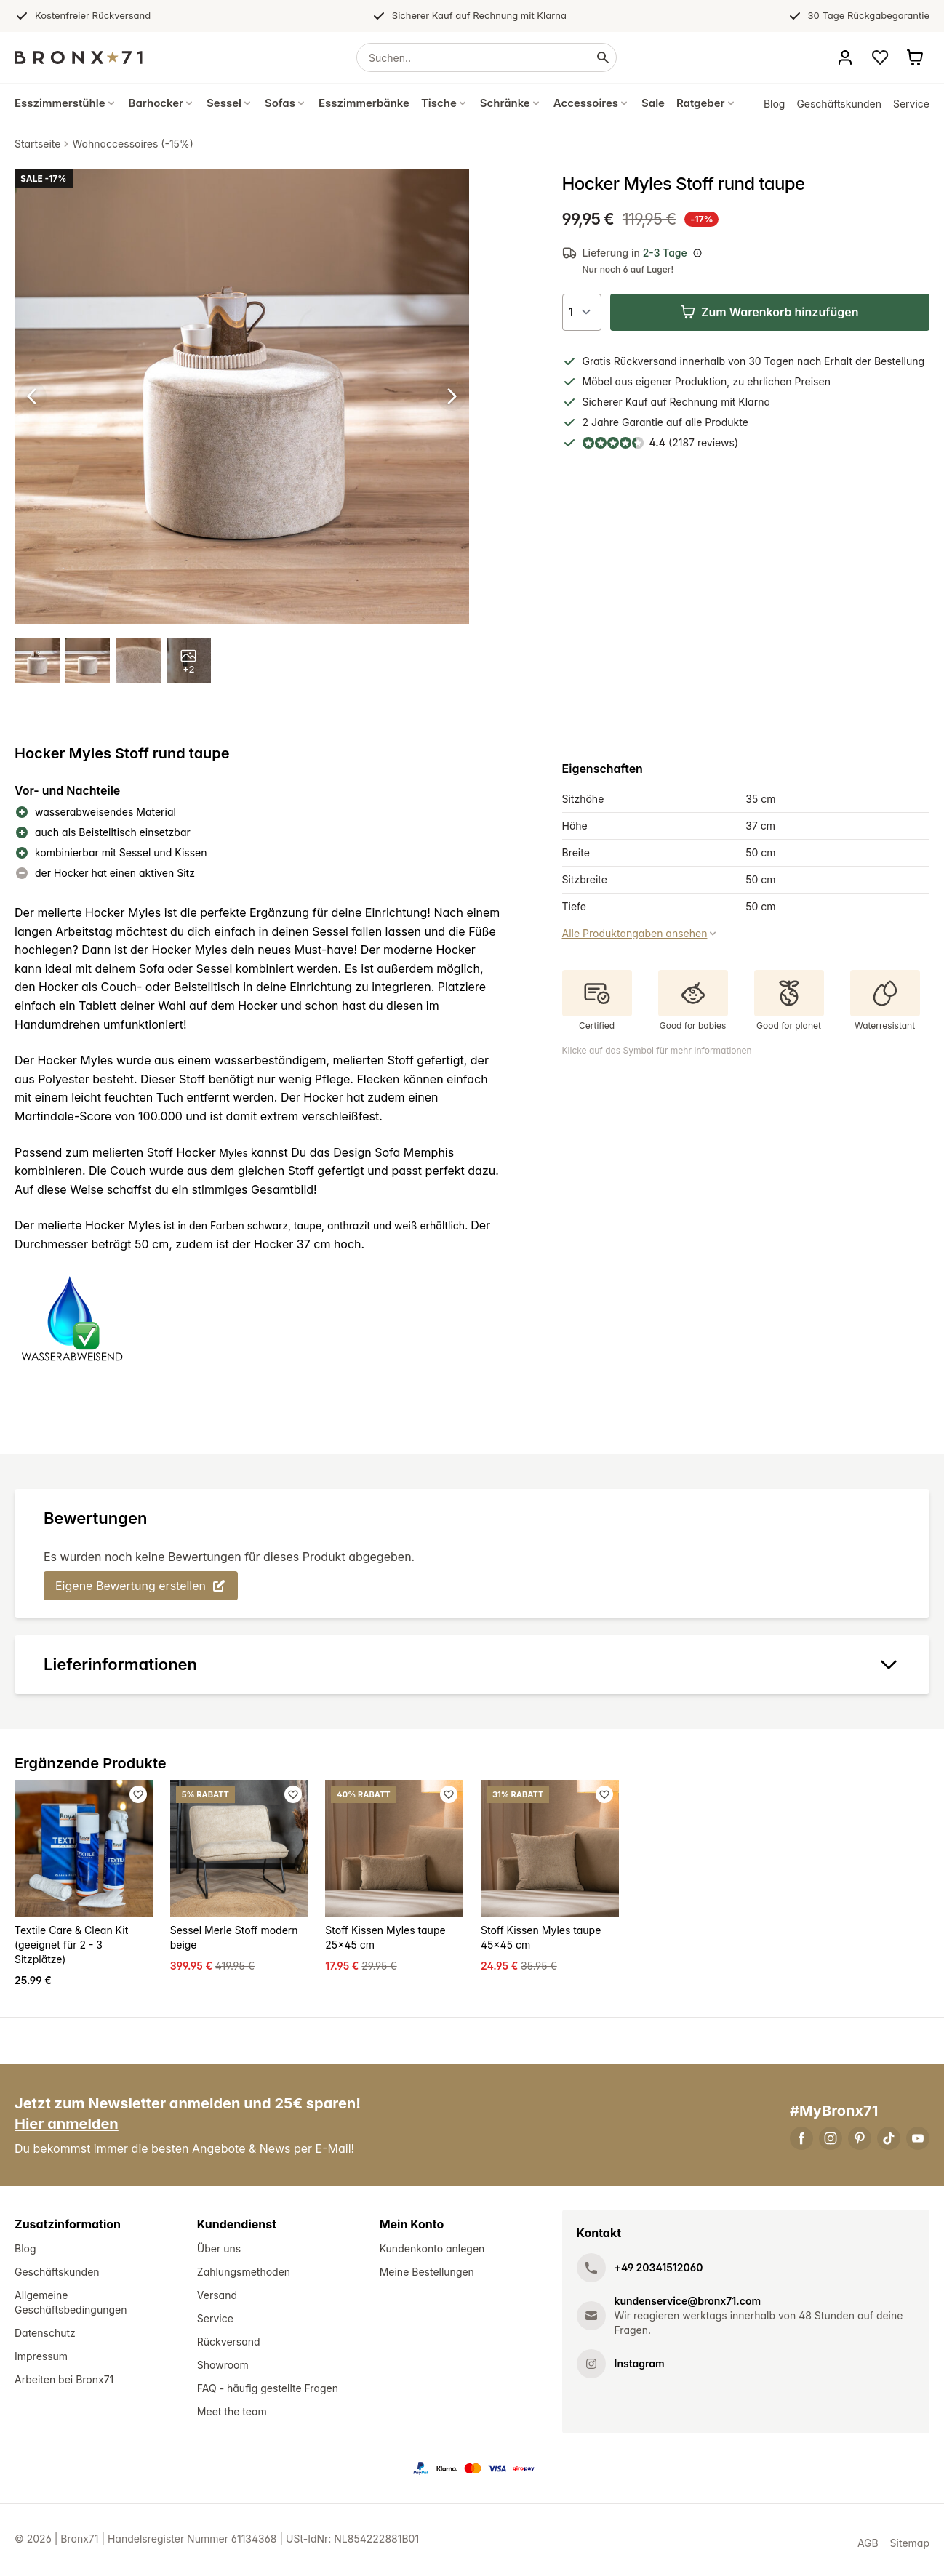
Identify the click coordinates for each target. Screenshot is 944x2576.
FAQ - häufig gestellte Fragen (267, 2390)
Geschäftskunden (838, 103)
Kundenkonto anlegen (432, 2250)
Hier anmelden (67, 2126)
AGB (868, 2545)
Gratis (597, 361)
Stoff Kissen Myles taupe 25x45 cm (385, 1939)
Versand (217, 2297)
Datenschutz (45, 2335)
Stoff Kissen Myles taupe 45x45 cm (541, 1939)
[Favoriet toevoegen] (138, 1796)
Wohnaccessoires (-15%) (132, 144)
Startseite (37, 144)
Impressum (41, 2358)
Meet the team (232, 2413)
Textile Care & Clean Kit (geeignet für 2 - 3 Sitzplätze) (71, 1946)
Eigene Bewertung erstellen (140, 1587)
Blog (774, 103)
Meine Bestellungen (427, 2274)
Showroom (223, 2367)
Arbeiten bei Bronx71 (64, 2381)
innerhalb (702, 361)
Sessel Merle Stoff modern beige (234, 1939)
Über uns (219, 2250)
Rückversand (228, 2344)
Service (911, 103)
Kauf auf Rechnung (671, 402)
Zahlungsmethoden (243, 2274)
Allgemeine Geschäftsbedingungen (71, 2304)
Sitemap (909, 2545)
